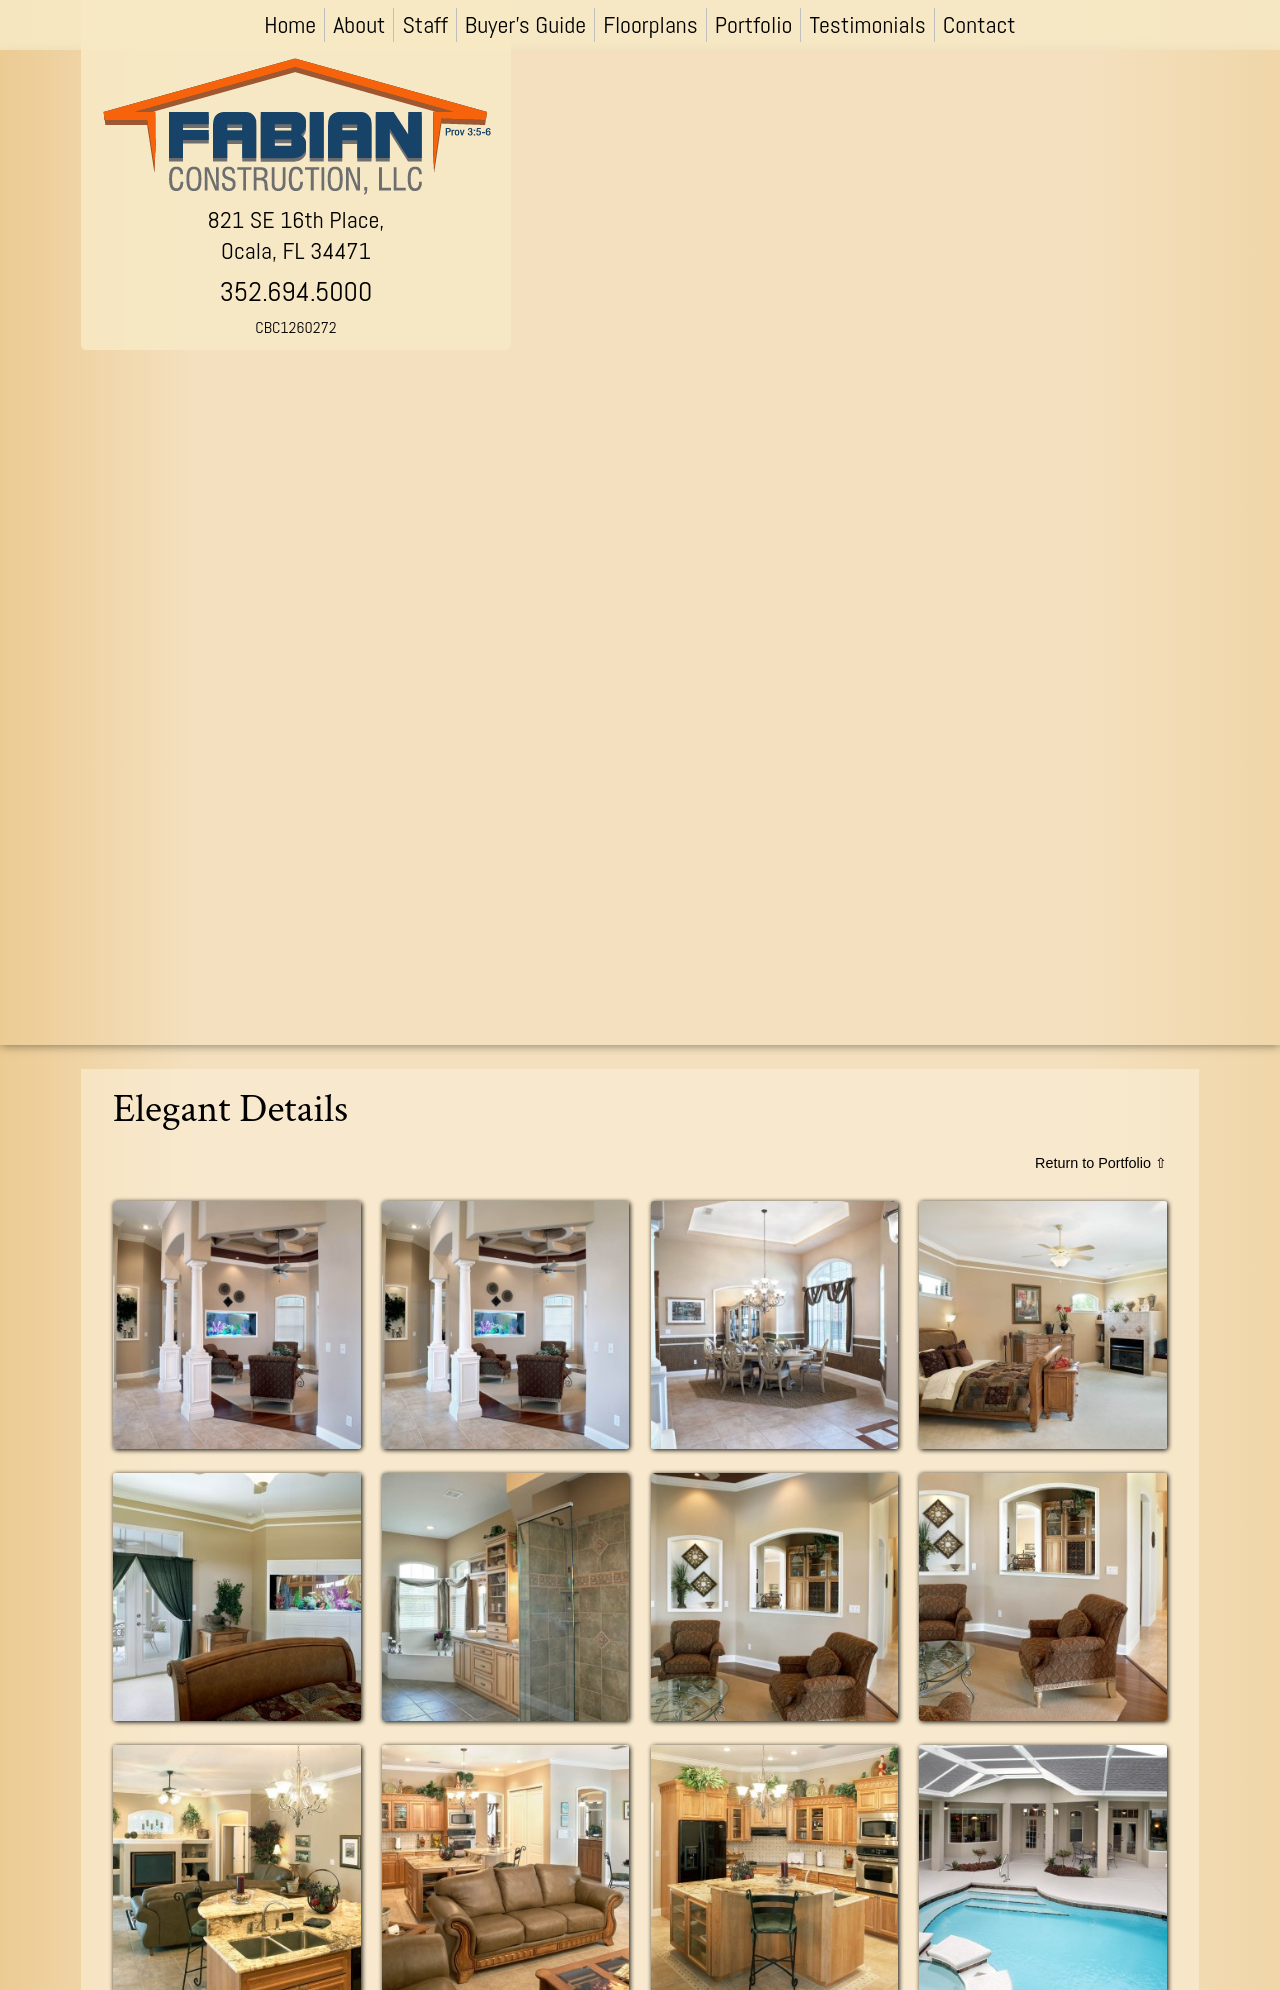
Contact (979, 24)
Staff (424, 24)
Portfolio (754, 24)
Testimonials (867, 24)
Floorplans (650, 24)
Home (290, 24)
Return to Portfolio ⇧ (1101, 1163)
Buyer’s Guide (525, 24)
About (359, 24)
